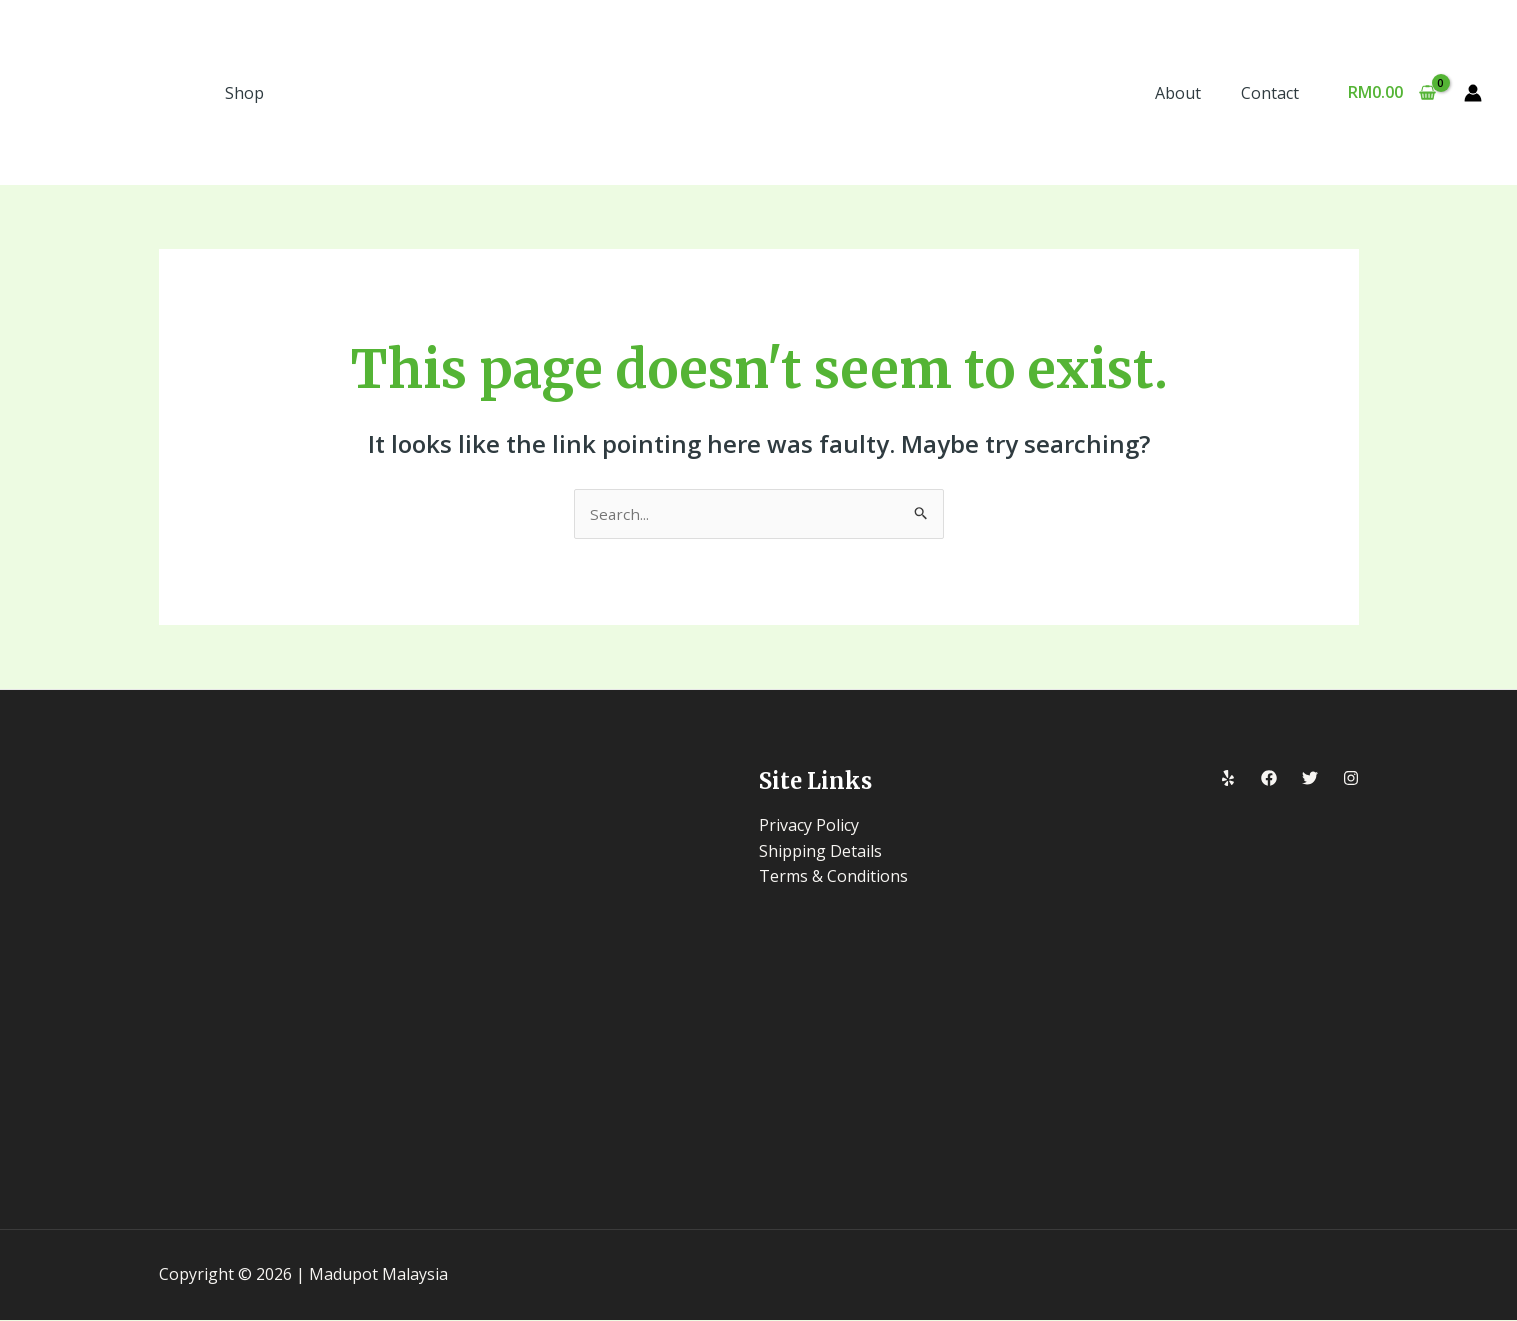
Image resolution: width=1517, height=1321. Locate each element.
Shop (244, 93)
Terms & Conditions (833, 877)
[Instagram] (1351, 780)
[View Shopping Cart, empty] (1391, 93)
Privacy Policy (809, 826)
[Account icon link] (1473, 93)
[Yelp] (1228, 780)
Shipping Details (820, 852)
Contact (1274, 93)
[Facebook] (1269, 780)
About (1190, 93)
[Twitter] (1310, 780)
